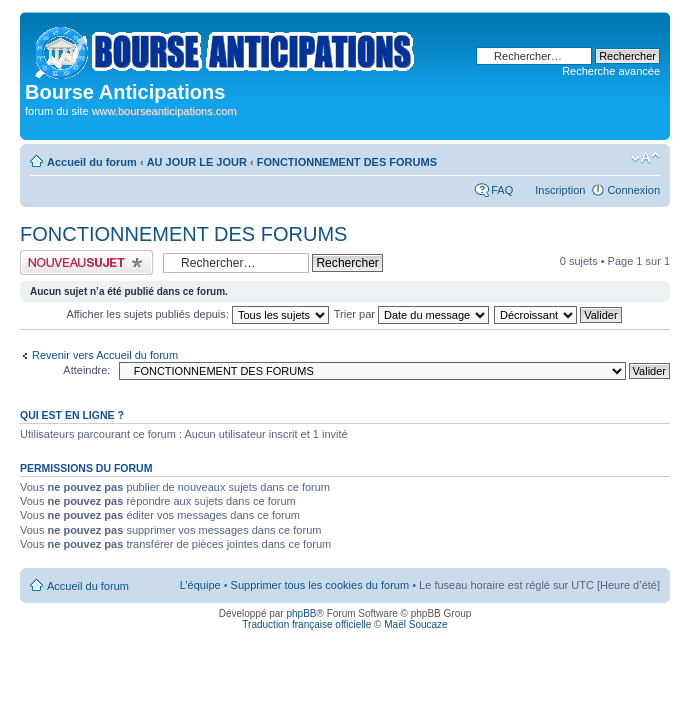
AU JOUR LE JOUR (197, 162)
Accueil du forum (92, 162)
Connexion (633, 190)
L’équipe (200, 585)
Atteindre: (86, 370)
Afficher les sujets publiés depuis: (197, 314)
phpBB (301, 613)
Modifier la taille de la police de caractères (645, 158)
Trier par (411, 314)
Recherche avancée (611, 71)
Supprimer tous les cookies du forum (320, 585)
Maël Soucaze (415, 624)
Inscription (560, 190)
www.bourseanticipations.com (164, 111)
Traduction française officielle (306, 624)
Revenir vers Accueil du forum (105, 355)
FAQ (502, 190)
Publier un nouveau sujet (86, 262)
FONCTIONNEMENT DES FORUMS (347, 162)
